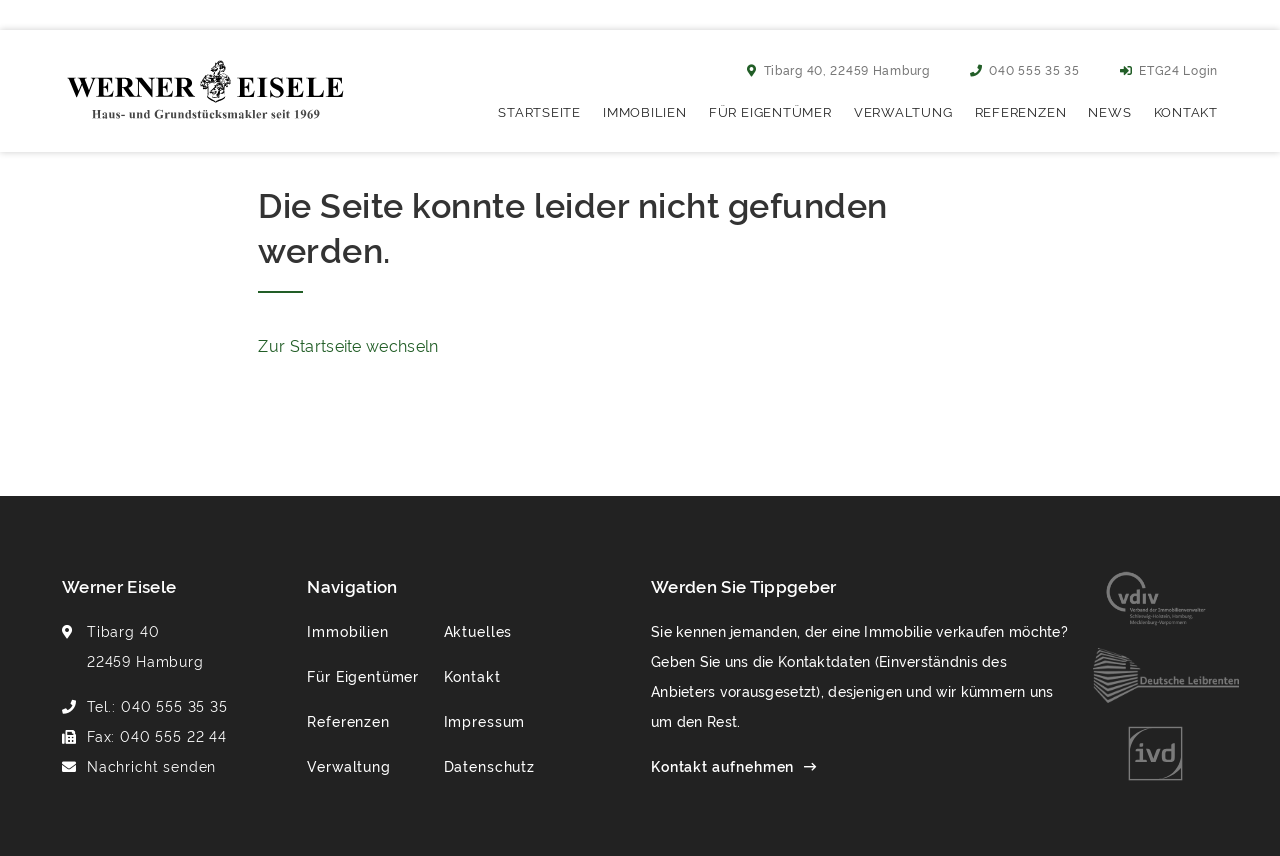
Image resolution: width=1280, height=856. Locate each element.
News (1109, 111)
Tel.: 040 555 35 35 (157, 705)
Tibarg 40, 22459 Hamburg (838, 69)
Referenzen (1021, 111)
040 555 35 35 (1025, 69)
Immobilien (645, 111)
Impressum (485, 720)
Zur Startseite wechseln (348, 345)
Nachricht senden (151, 765)
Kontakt (1186, 111)
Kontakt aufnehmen (722, 765)
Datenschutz (489, 765)
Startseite (539, 111)
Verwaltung (903, 111)
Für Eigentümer (770, 111)
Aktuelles (478, 630)
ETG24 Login (1169, 69)
